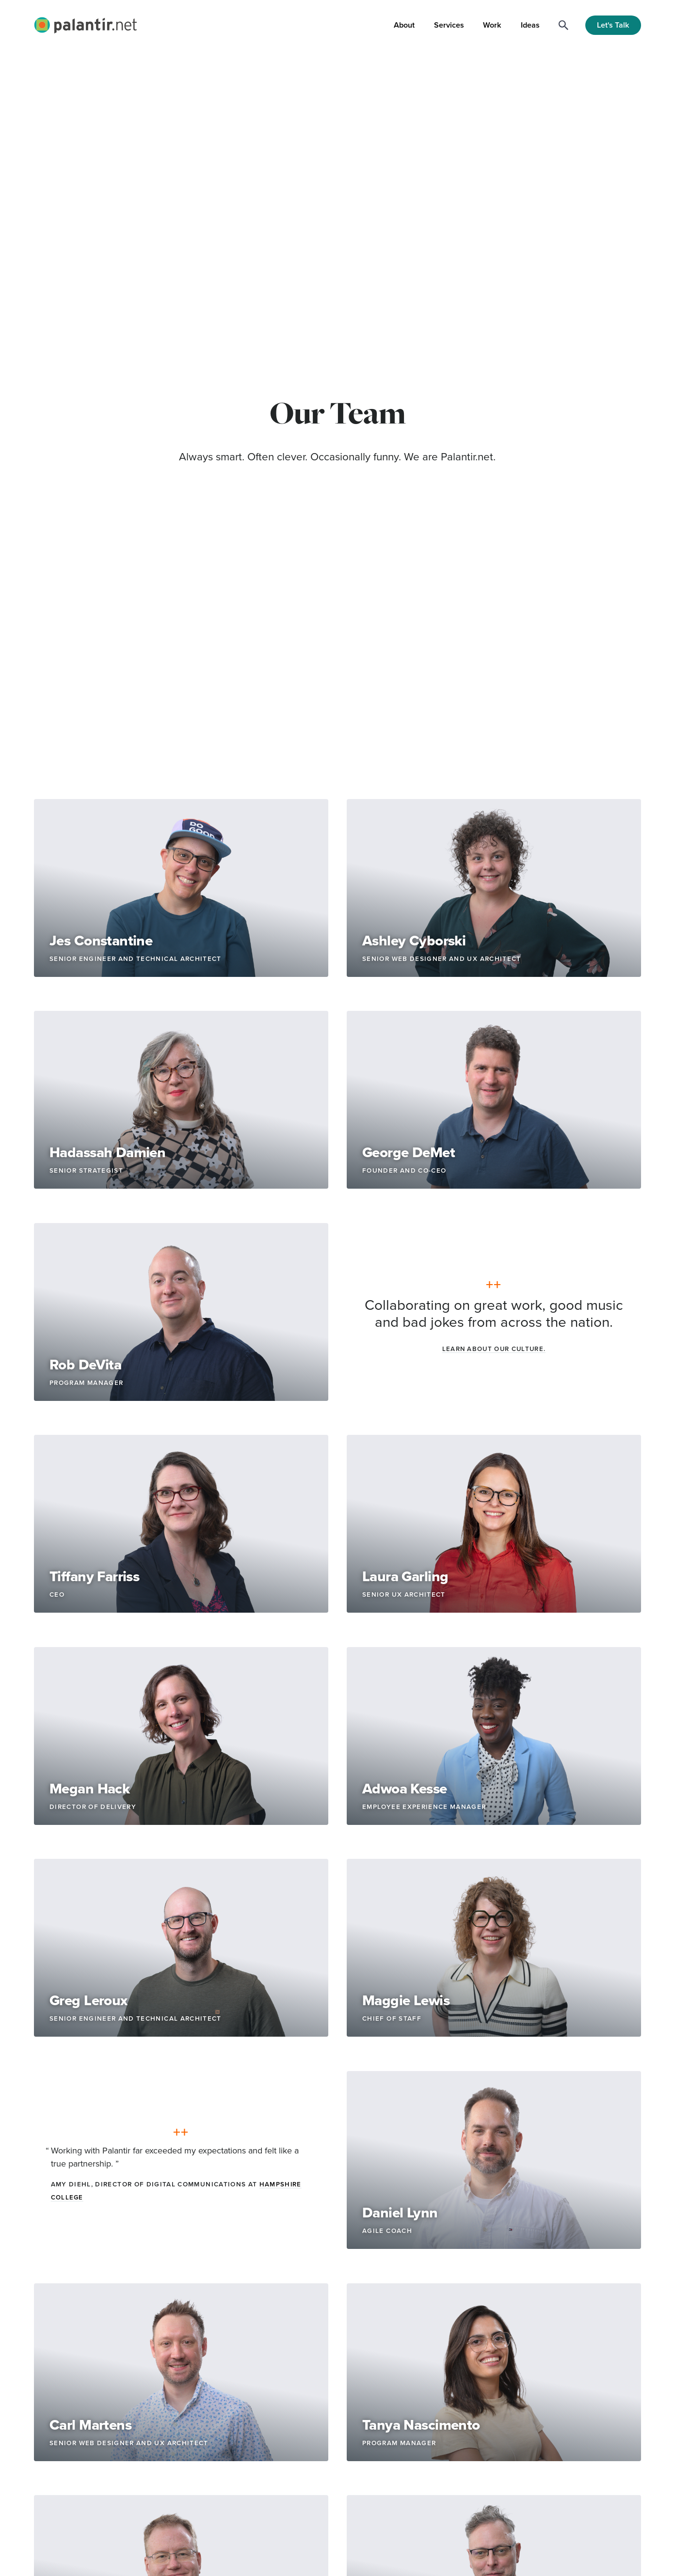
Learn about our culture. (494, 1348)
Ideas (530, 25)
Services (449, 25)
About (404, 25)
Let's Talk (613, 25)
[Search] (563, 25)
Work (492, 25)
